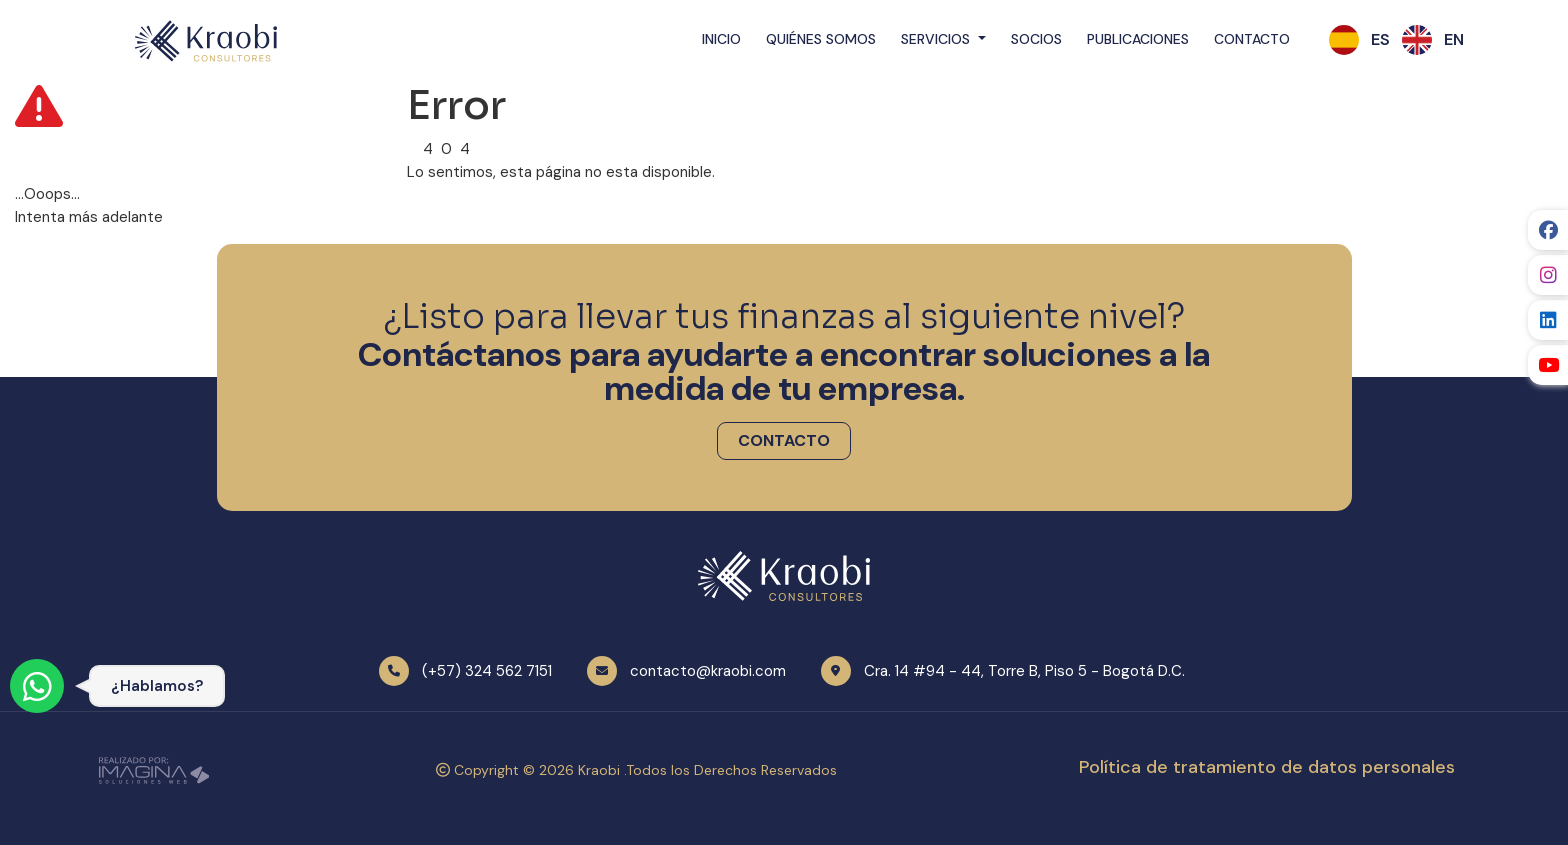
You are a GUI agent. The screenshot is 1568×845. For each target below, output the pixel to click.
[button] (1380, 40)
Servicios (937, 39)
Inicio (721, 39)
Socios (1036, 39)
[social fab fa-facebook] (1548, 230)
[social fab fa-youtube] (1548, 365)
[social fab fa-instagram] (1548, 275)
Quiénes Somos (821, 39)
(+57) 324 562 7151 (487, 671)
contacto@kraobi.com (708, 671)
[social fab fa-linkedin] (1548, 320)
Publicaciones (1138, 39)
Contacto (1252, 39)
